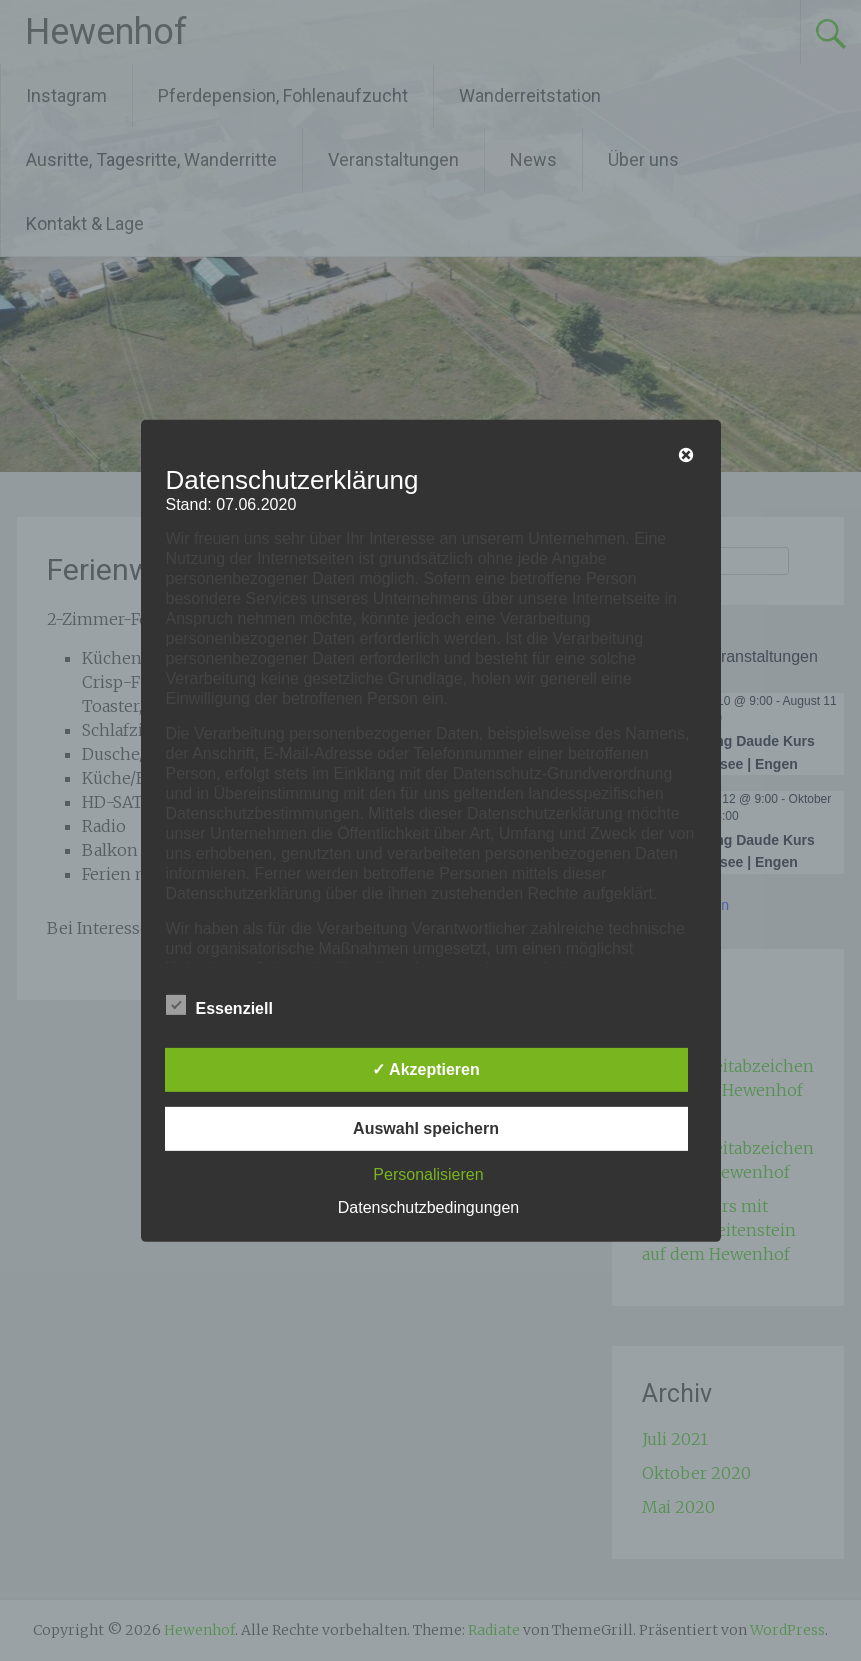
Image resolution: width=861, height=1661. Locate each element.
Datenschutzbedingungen (428, 1207)
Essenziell (219, 1005)
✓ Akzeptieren (426, 1069)
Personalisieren (428, 1174)
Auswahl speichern (426, 1128)
